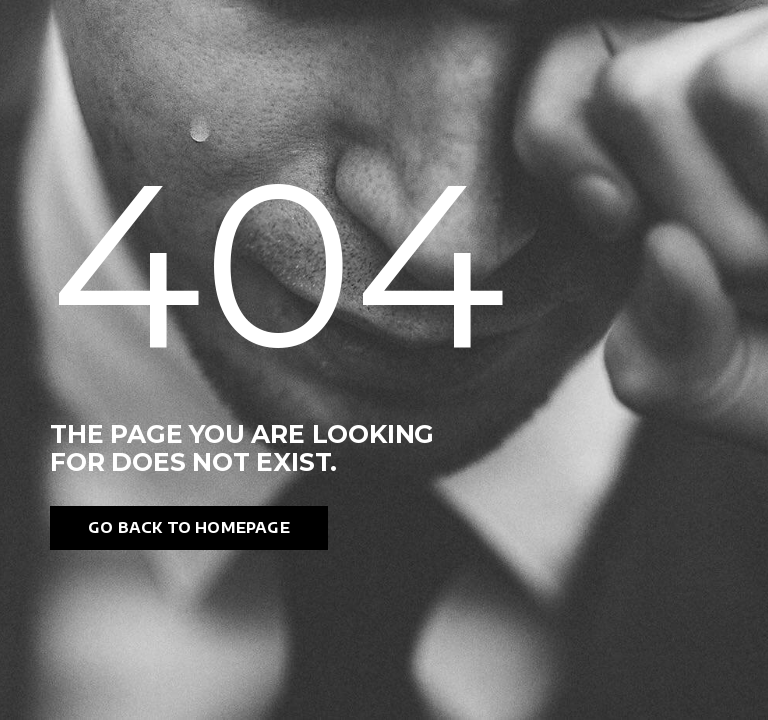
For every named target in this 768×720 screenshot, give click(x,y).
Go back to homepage (189, 527)
